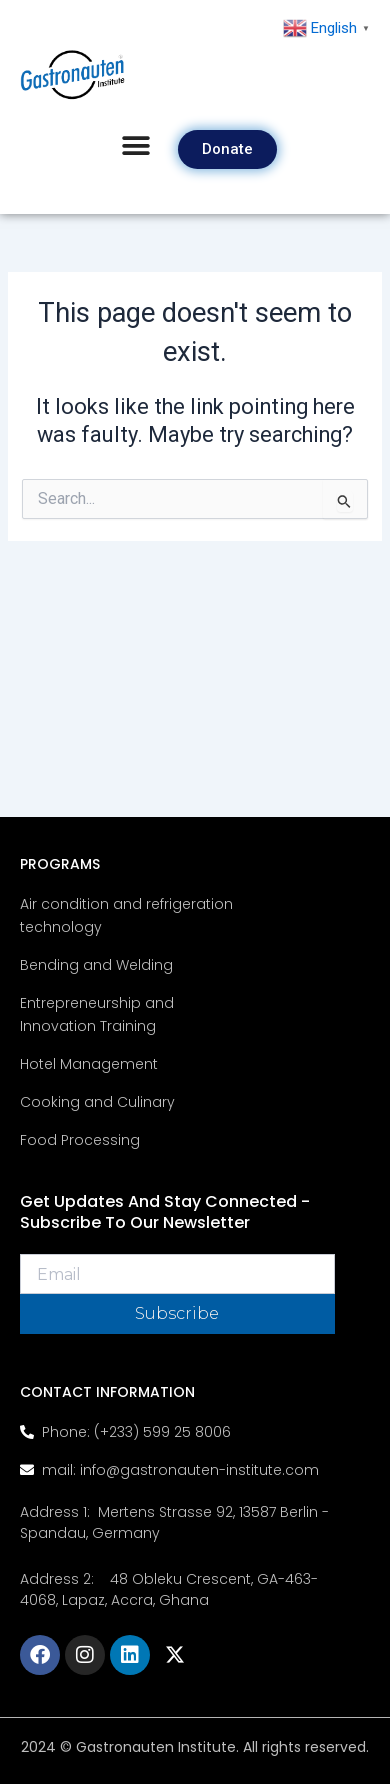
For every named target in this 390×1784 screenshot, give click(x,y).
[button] (135, 146)
